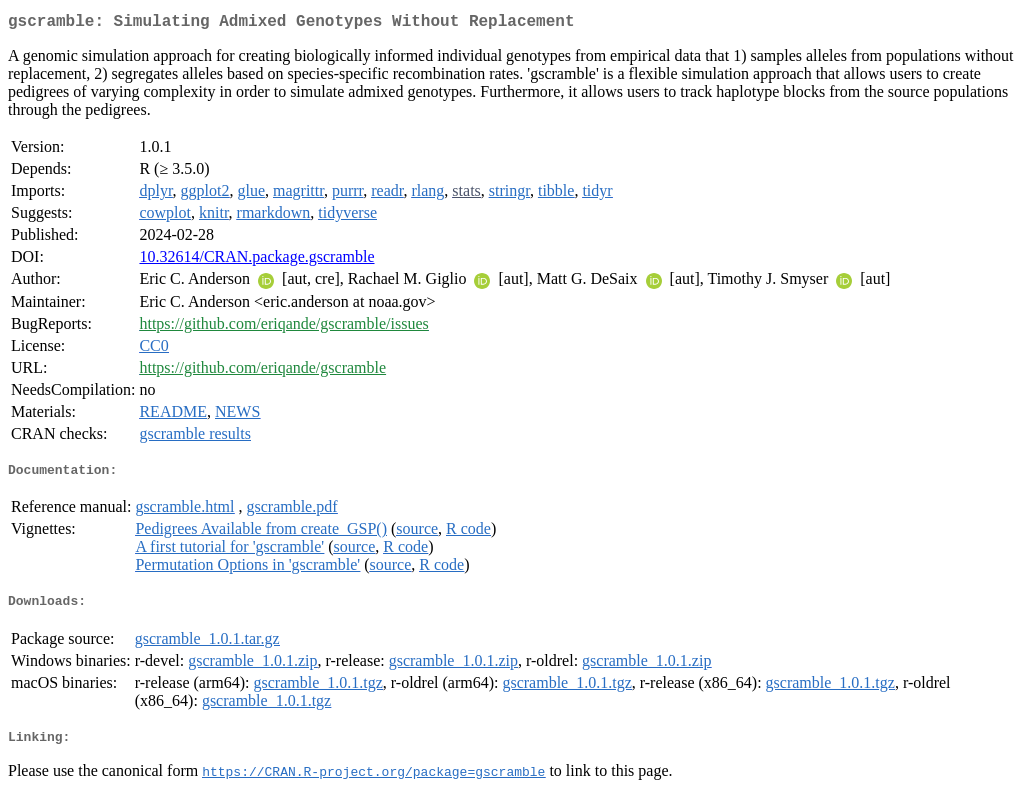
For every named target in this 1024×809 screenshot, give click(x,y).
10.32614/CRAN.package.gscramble (256, 260)
